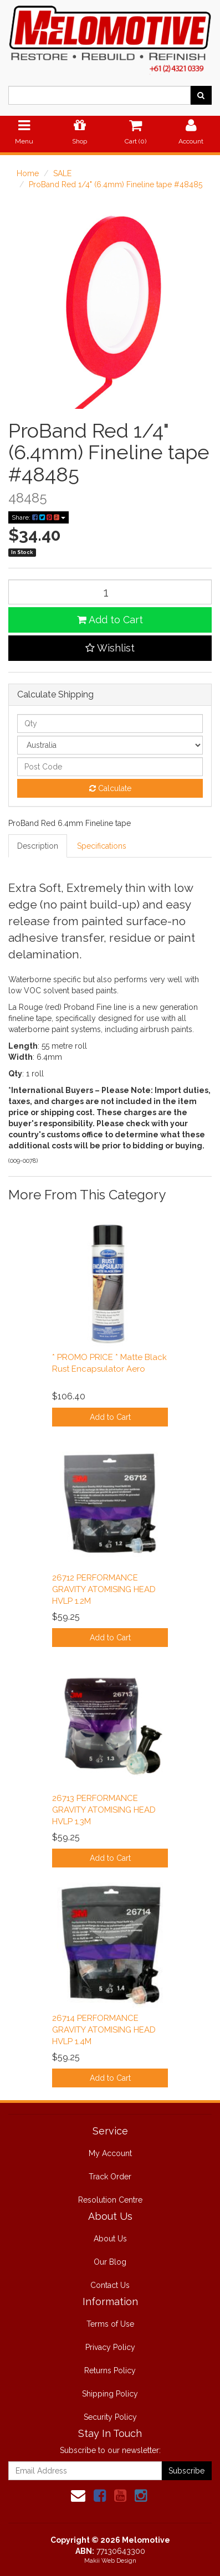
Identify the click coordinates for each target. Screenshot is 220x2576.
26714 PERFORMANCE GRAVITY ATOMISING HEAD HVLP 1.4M (104, 2029)
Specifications (101, 845)
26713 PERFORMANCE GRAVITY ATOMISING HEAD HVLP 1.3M (104, 1809)
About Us (110, 2238)
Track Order (110, 2176)
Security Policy (110, 2417)
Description (37, 845)
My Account (110, 2153)
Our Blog (110, 2261)
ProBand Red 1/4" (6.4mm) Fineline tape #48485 (115, 184)
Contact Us (110, 2285)
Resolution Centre (110, 2199)
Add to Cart (110, 619)
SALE (62, 173)
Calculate (110, 788)
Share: (38, 517)
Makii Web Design (110, 2560)
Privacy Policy (110, 2347)
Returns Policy (110, 2370)
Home (28, 173)
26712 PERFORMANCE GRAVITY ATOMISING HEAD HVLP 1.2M (104, 1589)
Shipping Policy (110, 2393)
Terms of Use (110, 2324)
